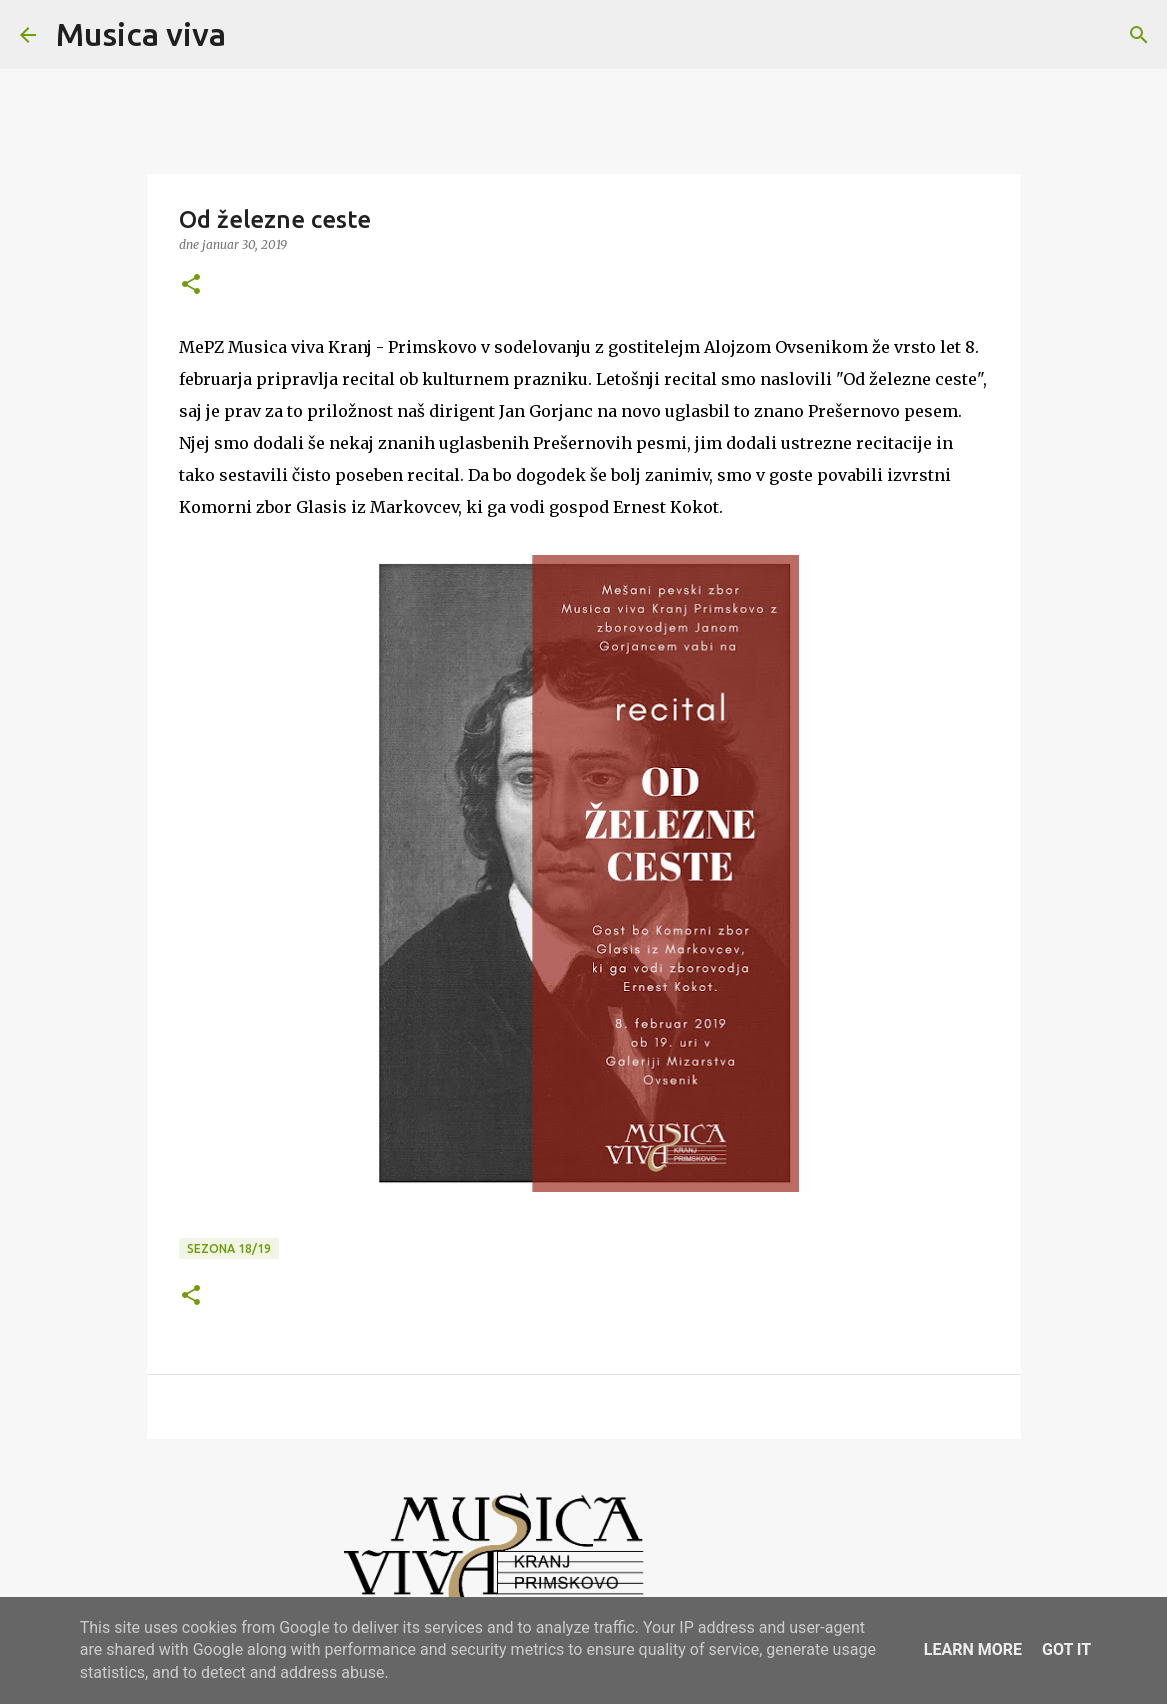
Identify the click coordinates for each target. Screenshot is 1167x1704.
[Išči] (254, 35)
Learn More (973, 1649)
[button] (191, 285)
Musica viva (141, 34)
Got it (1066, 1649)
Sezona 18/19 (229, 1248)
